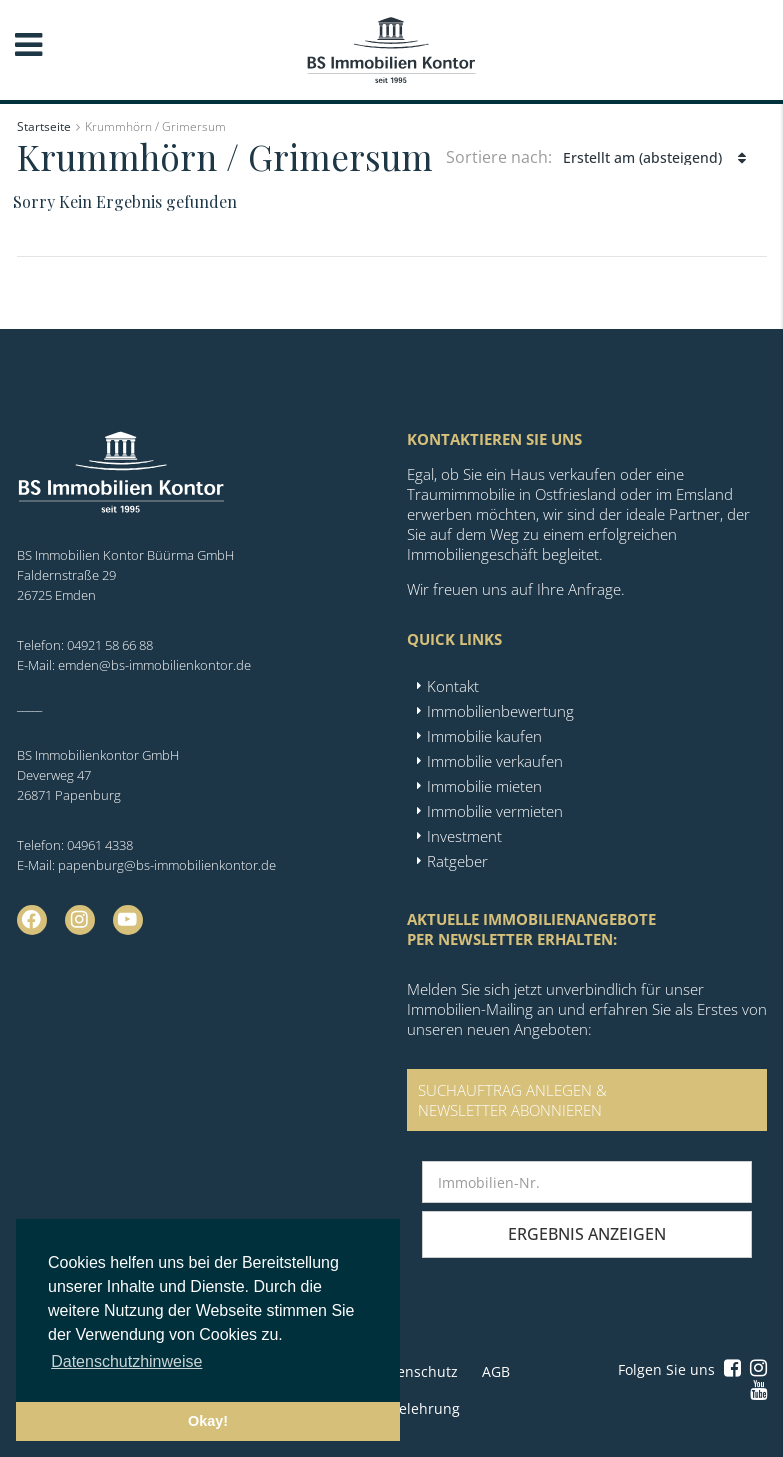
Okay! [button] (208, 1421)
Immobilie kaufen (484, 736)
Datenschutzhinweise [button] (126, 1361)
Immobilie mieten (484, 786)
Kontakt (453, 686)
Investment (464, 836)
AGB (496, 1371)
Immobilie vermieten (495, 811)
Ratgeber (457, 861)
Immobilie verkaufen (495, 761)
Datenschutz (416, 1371)
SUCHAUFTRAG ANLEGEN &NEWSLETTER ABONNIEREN (512, 1100)
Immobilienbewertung (500, 711)
